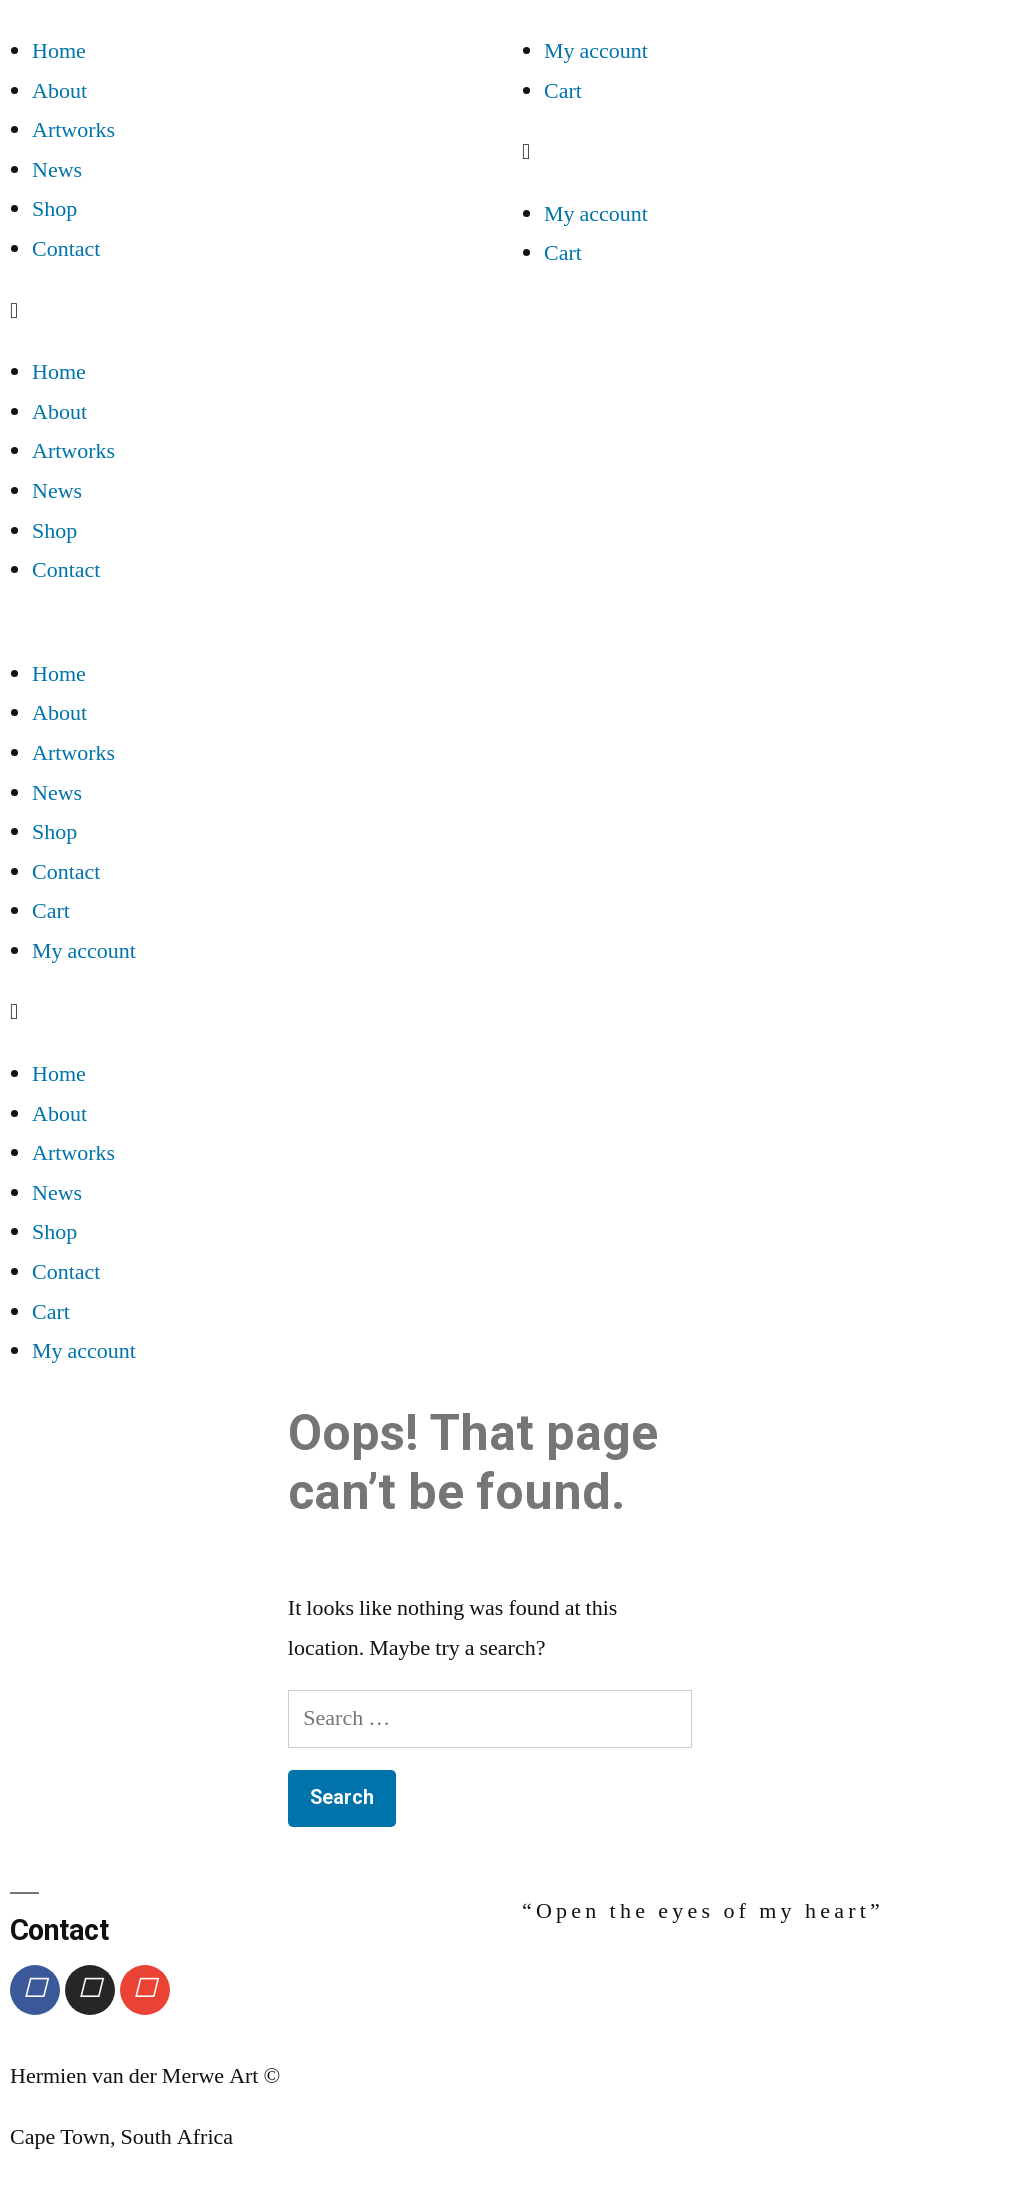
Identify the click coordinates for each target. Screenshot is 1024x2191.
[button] (256, 312)
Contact (66, 249)
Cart (563, 91)
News (57, 170)
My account (596, 51)
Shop (54, 209)
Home (59, 51)
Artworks (73, 130)
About (59, 91)
